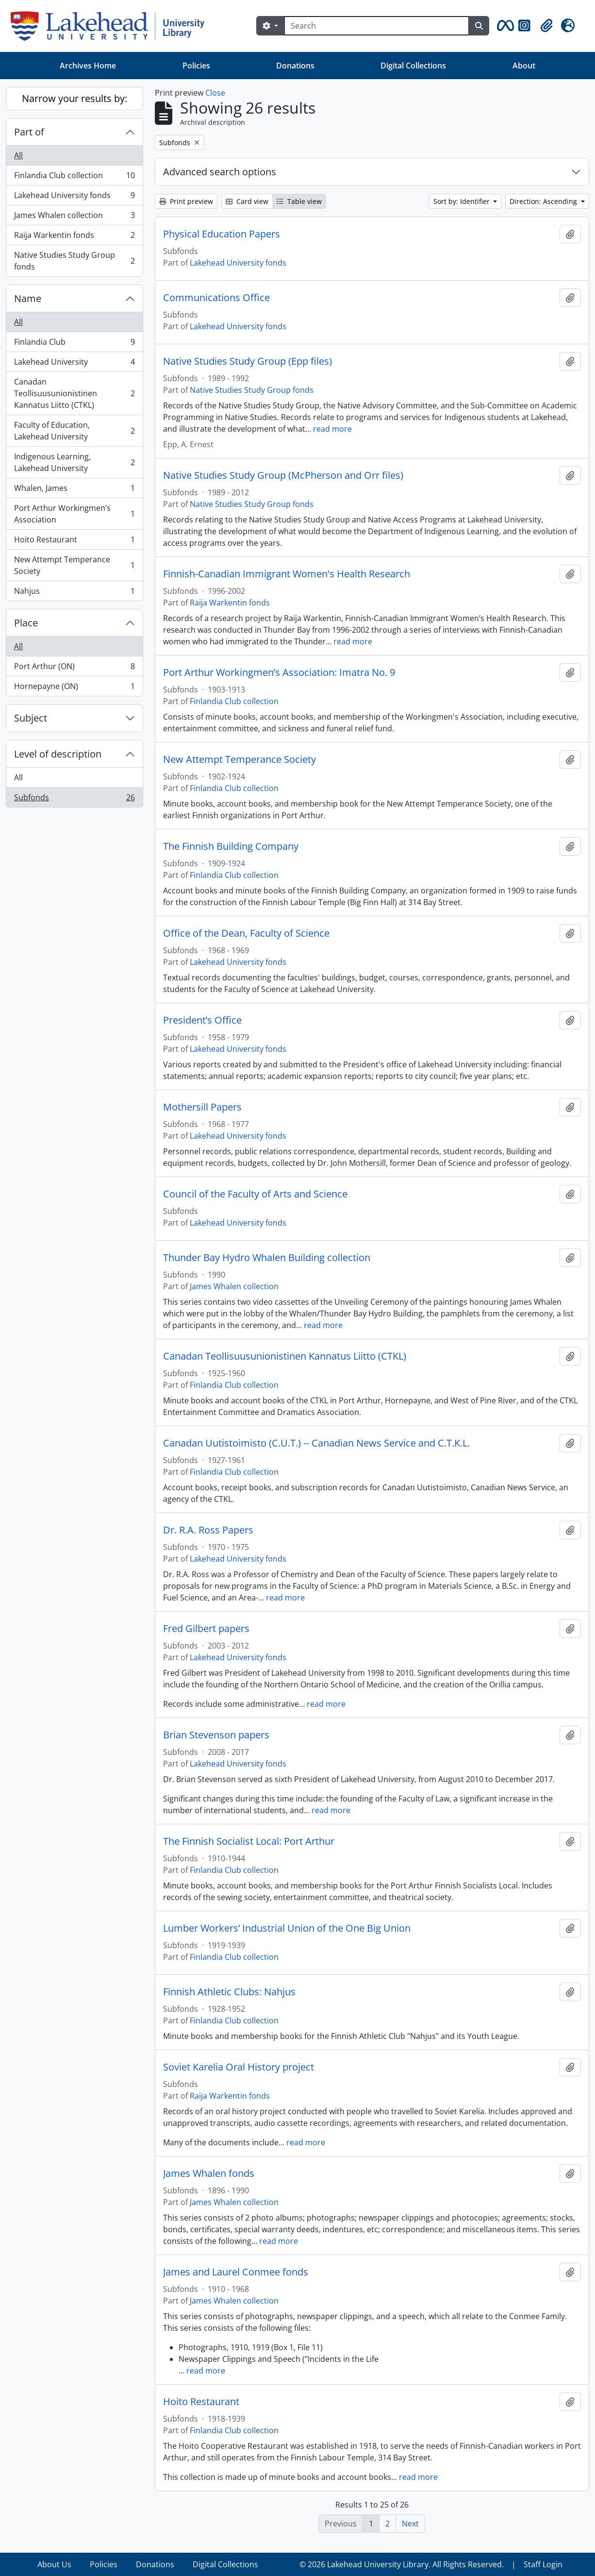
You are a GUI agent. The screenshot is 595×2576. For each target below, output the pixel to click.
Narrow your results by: (74, 98)
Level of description (57, 753)
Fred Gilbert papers (206, 1628)
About (523, 65)
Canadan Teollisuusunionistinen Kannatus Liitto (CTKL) (74, 393)
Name (27, 298)
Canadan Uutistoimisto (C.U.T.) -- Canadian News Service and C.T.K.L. (316, 1443)
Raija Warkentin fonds (74, 237)
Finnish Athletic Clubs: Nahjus (229, 1992)
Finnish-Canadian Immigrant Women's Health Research (286, 574)
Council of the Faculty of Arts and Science (255, 1194)
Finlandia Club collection (74, 177)
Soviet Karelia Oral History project (238, 2067)
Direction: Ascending (544, 201)
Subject (30, 717)
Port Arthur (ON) (74, 668)
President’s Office (202, 1020)
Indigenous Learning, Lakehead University (74, 462)
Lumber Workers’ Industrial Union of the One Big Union (287, 1928)
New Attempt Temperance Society (74, 565)
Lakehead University (74, 364)
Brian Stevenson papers (216, 1735)
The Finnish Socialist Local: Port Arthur (248, 1841)
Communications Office (216, 297)
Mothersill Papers (202, 1107)
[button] (503, 25)
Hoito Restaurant (74, 542)
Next (410, 2523)
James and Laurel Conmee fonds (235, 2272)
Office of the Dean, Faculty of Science (246, 933)
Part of (29, 131)
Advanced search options (219, 171)
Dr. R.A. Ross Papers (208, 1530)
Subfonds (74, 799)
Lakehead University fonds (74, 197)
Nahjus (74, 593)
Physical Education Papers (221, 234)
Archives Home (88, 65)
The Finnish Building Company (230, 846)
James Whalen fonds (208, 2173)
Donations (295, 65)
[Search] (376, 25)
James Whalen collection (74, 217)
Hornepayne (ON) (74, 688)
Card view (247, 201)
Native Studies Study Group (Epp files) (247, 361)
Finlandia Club (74, 344)
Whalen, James (74, 490)
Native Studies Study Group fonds (74, 261)
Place (26, 622)
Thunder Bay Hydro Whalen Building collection (266, 1257)
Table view (299, 201)
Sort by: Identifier (462, 201)
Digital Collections (413, 65)
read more (332, 428)
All (18, 155)
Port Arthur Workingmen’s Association (74, 514)
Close (215, 92)
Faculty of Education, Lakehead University (74, 431)
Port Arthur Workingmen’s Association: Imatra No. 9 (279, 672)
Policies (196, 65)
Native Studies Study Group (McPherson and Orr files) (283, 475)
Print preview (186, 201)
